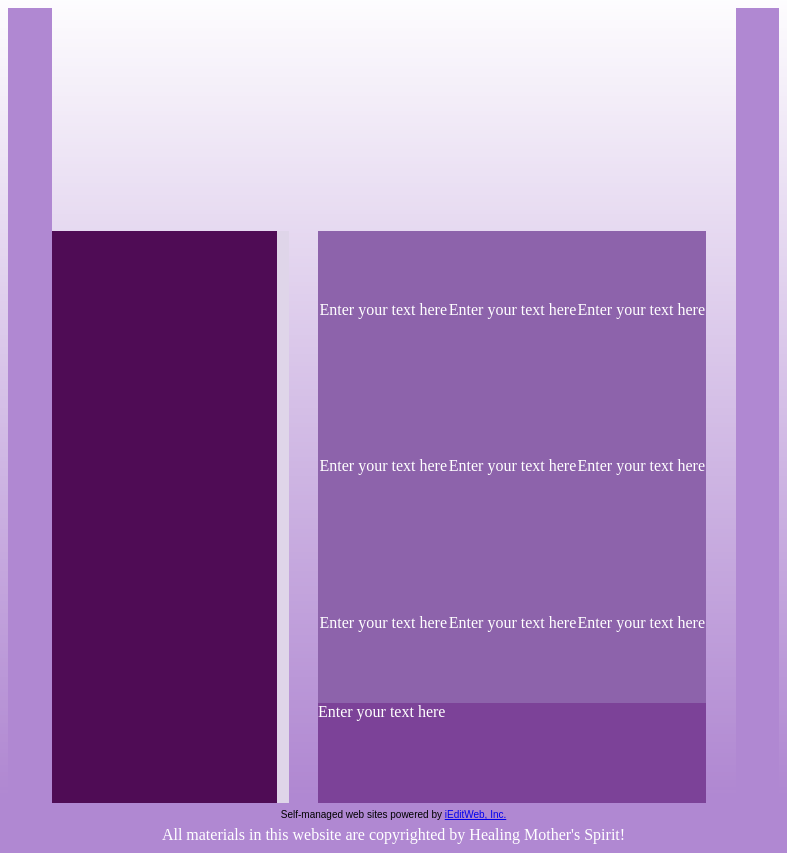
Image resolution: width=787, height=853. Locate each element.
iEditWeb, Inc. (476, 814)
